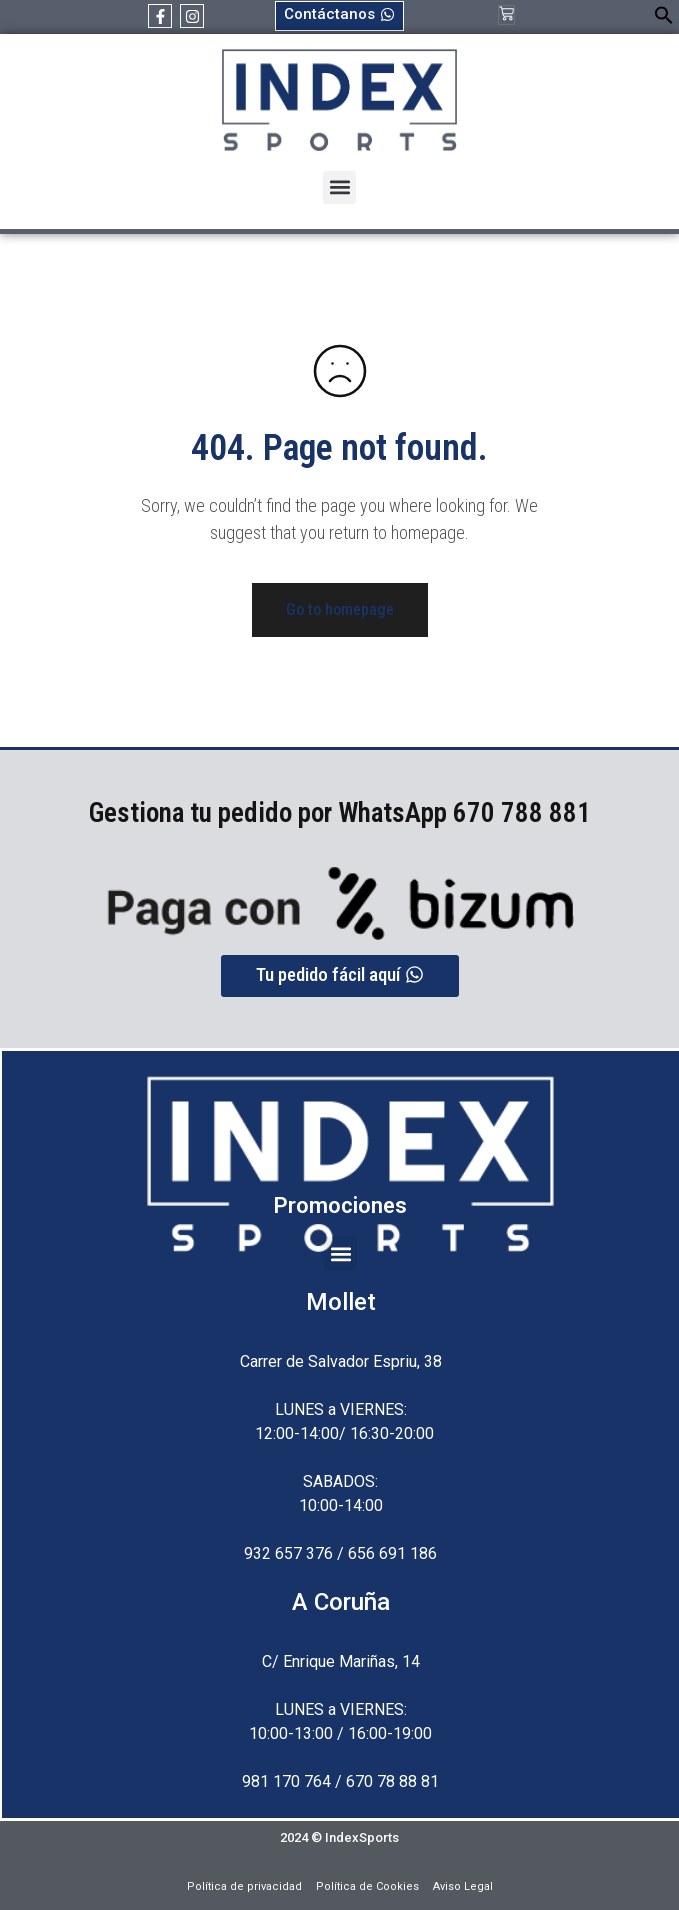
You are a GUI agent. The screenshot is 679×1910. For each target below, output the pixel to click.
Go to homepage (340, 609)
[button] (664, 19)
